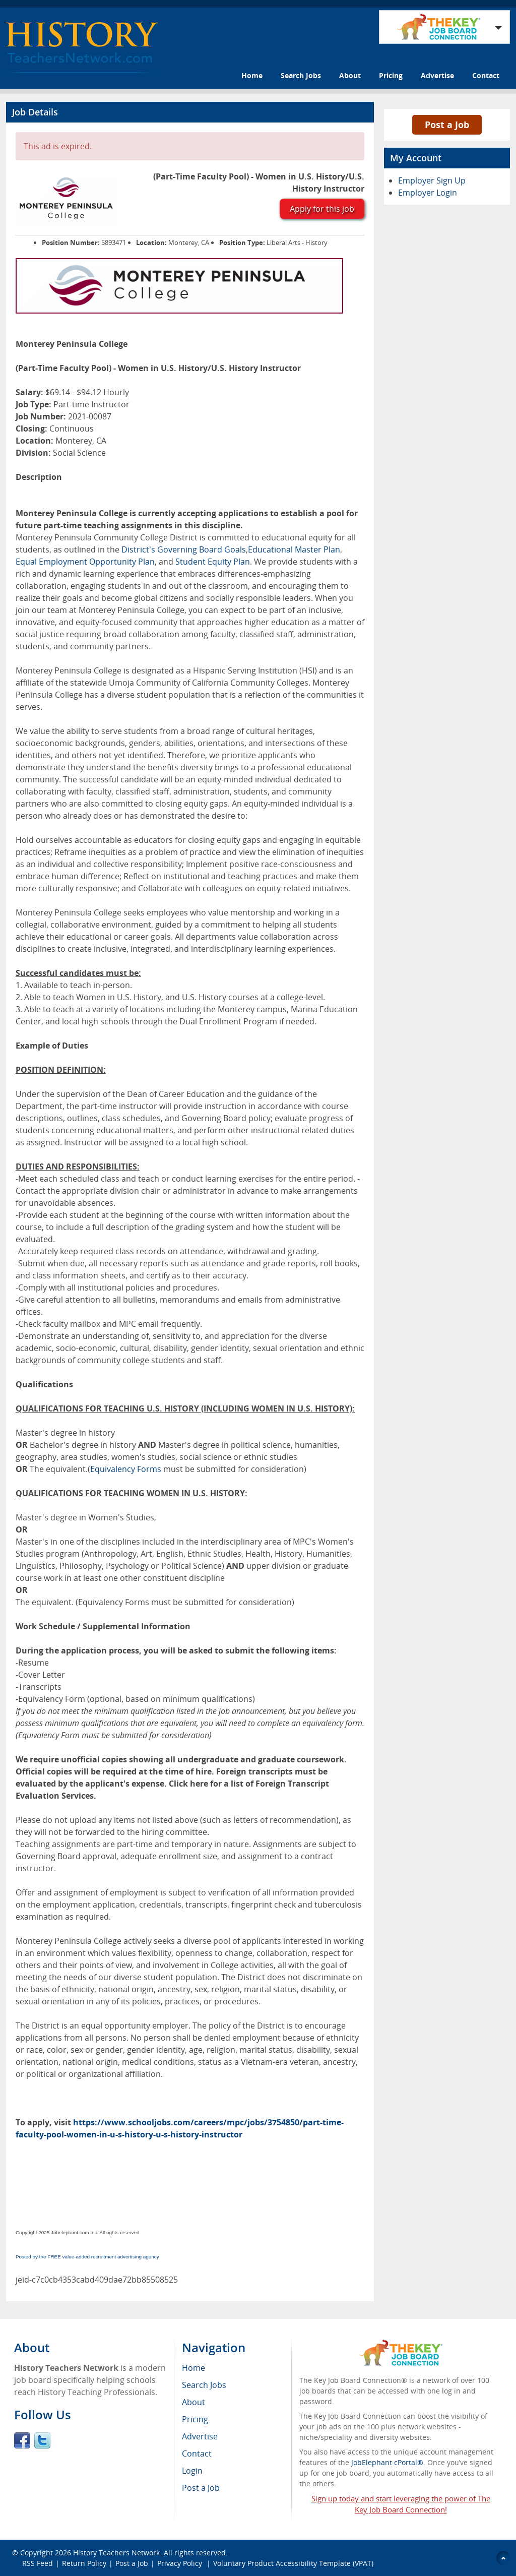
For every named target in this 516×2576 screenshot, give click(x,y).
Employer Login (427, 192)
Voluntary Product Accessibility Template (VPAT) (293, 2563)
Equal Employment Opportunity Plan (85, 561)
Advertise (437, 75)
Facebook (22, 2440)
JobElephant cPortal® (387, 2462)
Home (252, 75)
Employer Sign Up (432, 180)
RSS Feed (37, 2563)
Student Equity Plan (212, 561)
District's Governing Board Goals (183, 549)
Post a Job (447, 124)
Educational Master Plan (294, 549)
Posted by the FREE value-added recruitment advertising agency (87, 2256)
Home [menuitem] (193, 2367)
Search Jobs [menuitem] (204, 2384)
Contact (485, 75)
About (350, 75)
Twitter (42, 2440)
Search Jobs (301, 75)
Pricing (391, 75)
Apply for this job (322, 208)
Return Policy (84, 2563)
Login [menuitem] (192, 2470)
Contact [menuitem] (197, 2453)
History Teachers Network (116, 2552)
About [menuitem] (193, 2402)
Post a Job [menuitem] (201, 2487)
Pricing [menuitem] (195, 2419)
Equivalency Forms (125, 1469)
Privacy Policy (180, 2563)
